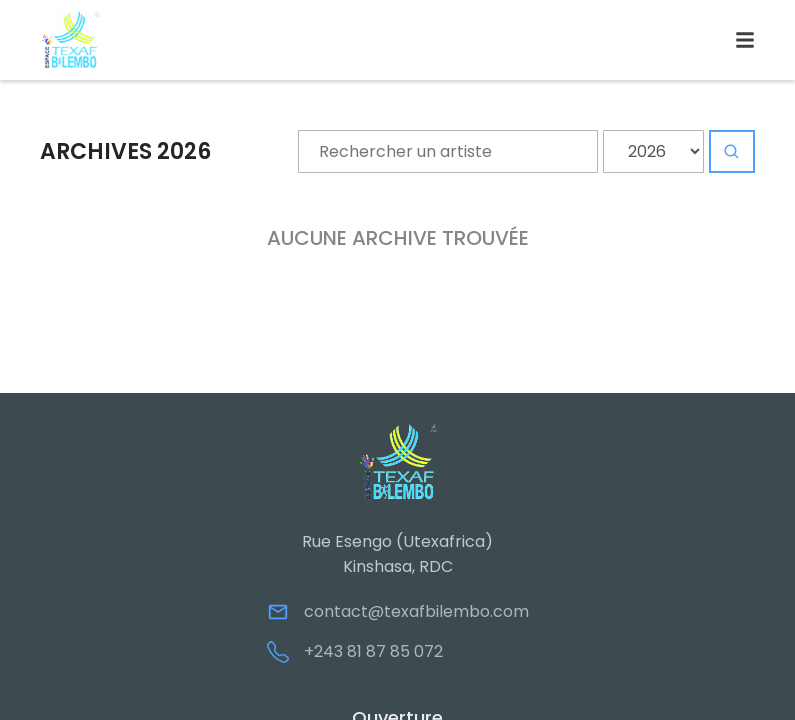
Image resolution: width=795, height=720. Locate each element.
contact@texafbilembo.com (416, 611)
